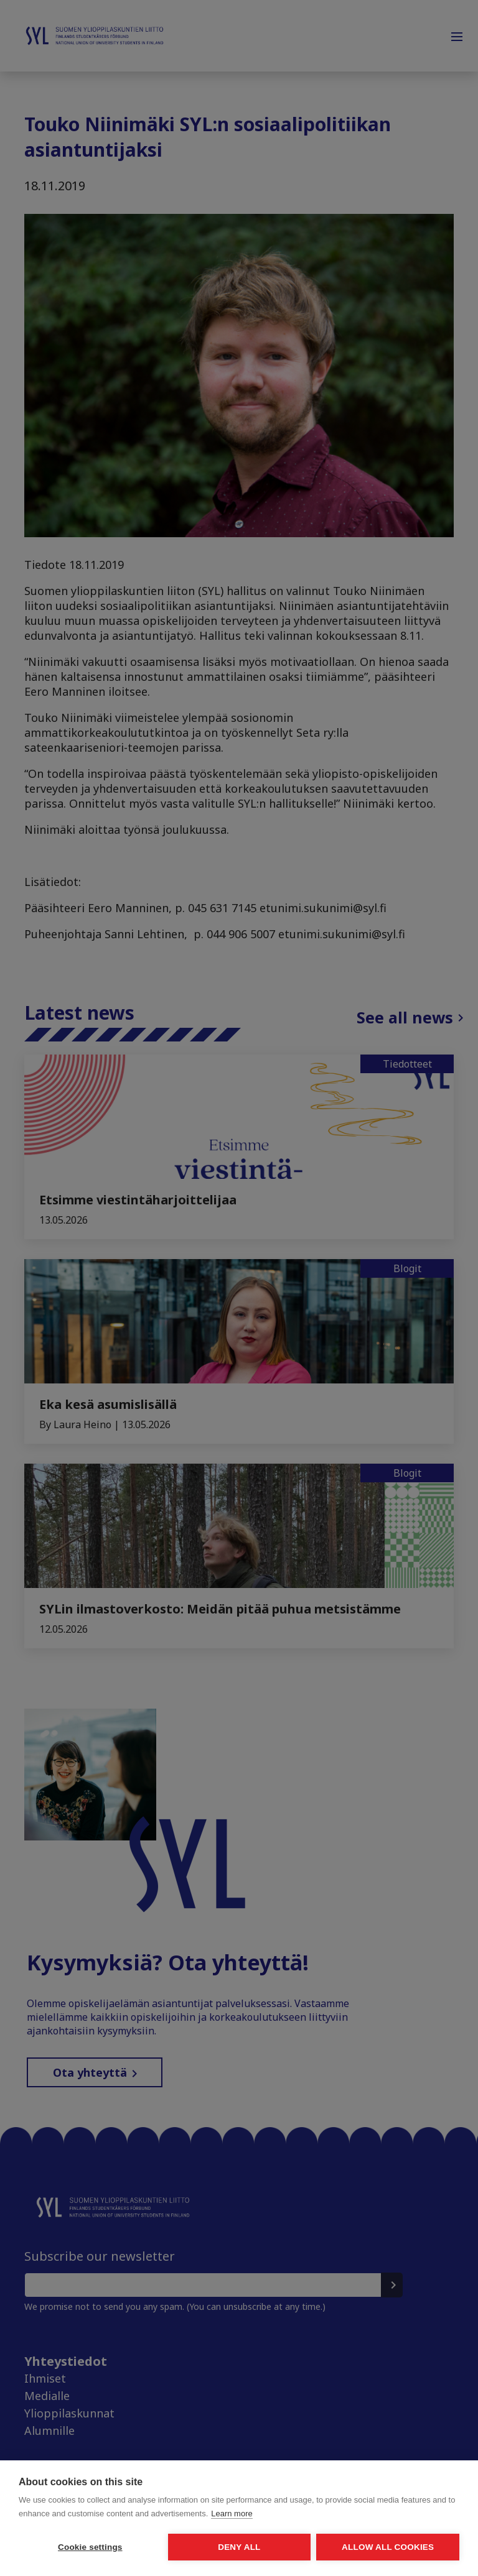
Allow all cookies (388, 2547)
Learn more (231, 2514)
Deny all (239, 2547)
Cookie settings (90, 2547)
